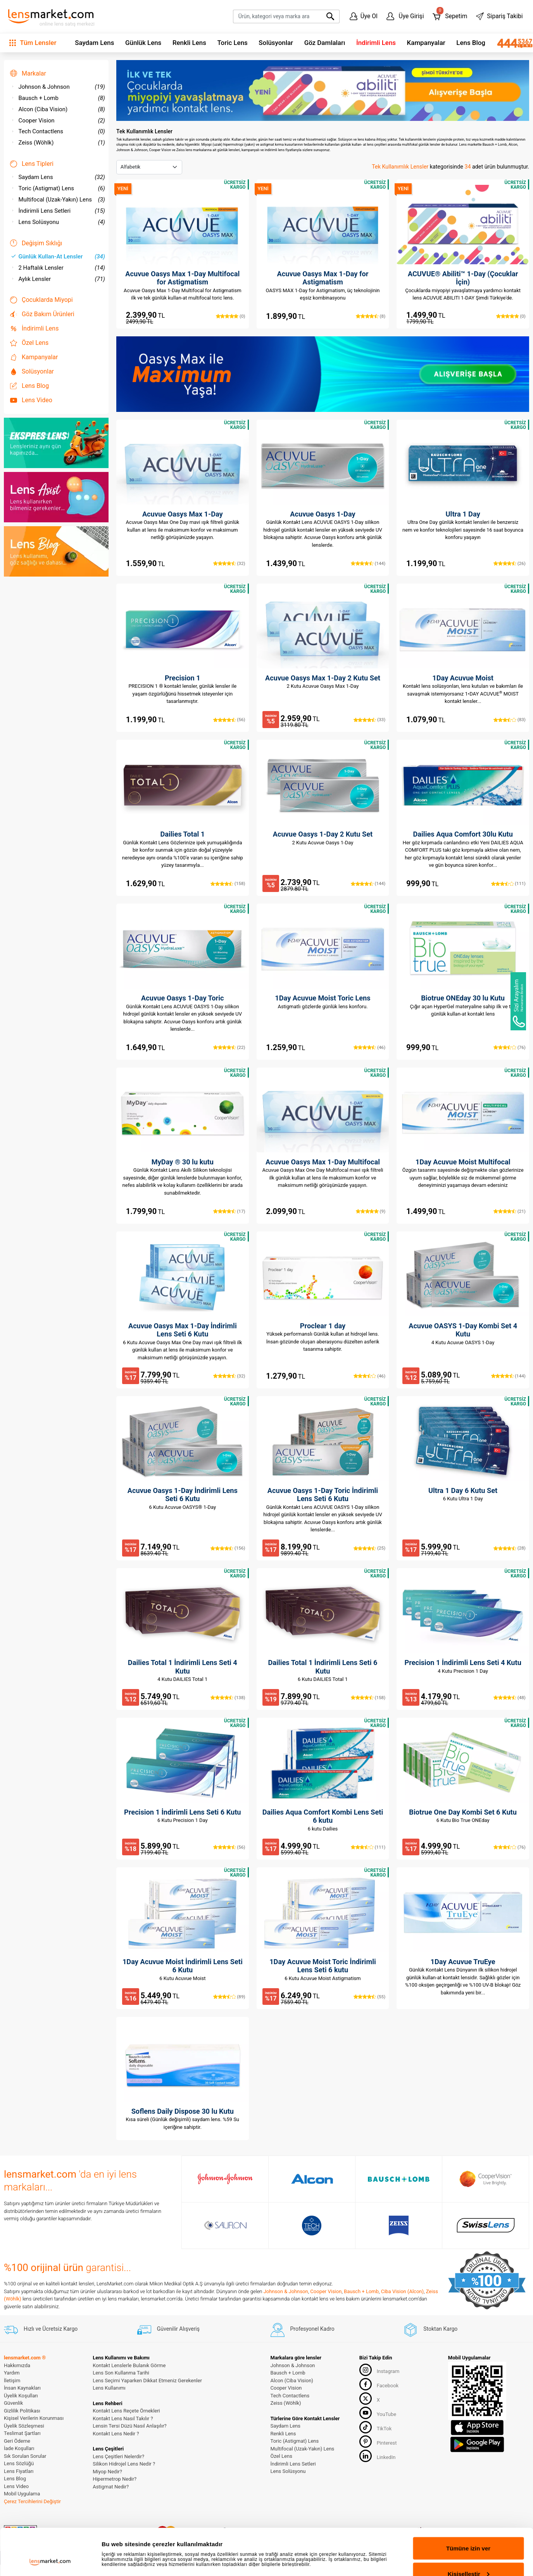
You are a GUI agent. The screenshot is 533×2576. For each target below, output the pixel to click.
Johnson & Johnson (58, 87)
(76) (509, 1047)
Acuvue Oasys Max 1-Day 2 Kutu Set (322, 678)
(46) (370, 1047)
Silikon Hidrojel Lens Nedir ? (124, 2464)
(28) (509, 1548)
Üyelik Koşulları (21, 2396)
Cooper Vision (58, 120)
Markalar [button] (28, 73)
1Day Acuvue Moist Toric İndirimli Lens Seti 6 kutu (322, 1966)
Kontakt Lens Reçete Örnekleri (126, 2411)
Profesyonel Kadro (303, 2329)
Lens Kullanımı (109, 2388)
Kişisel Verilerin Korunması (34, 2418)
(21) (509, 1211)
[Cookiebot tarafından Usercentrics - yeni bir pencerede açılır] (50, 2561)
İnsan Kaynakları (22, 2388)
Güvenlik (13, 2403)
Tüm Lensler (32, 42)
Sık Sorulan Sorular (25, 2456)
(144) (368, 563)
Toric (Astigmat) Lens (58, 188)
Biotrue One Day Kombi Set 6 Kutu (463, 1812)
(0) (230, 316)
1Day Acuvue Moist (462, 678)
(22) (229, 1047)
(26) (509, 563)
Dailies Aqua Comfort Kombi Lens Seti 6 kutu (322, 1816)
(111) (508, 883)
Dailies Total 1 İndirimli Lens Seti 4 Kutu (182, 1666)
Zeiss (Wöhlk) (58, 142)
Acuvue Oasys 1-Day (322, 514)
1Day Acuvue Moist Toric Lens (322, 998)
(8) (370, 316)
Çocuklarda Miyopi (41, 299)
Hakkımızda (17, 2365)
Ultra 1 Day (463, 514)
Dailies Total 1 (182, 834)
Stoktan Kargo (430, 2329)
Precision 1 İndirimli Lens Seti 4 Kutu (462, 1662)
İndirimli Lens (376, 42)
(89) (229, 1996)
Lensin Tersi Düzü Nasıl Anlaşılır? (130, 2426)
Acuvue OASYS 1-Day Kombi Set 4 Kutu (463, 1330)
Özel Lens (29, 342)
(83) (509, 719)
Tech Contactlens (58, 131)
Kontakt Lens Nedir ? (116, 2434)
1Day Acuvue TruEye (463, 1962)
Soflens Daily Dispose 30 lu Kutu (182, 2111)
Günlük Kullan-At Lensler (58, 256)
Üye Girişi (405, 16)
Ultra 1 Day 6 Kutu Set (462, 1490)
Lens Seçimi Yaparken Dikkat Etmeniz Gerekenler (147, 2380)
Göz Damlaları (324, 42)
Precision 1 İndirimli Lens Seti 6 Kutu (182, 1812)
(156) (227, 1548)
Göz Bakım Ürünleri (42, 314)
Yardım (12, 2373)
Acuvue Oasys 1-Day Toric (182, 998)
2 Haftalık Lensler (58, 267)
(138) (227, 1697)
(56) (229, 719)
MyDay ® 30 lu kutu (183, 1162)
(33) (370, 719)
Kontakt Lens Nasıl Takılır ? (123, 2418)
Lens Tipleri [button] (31, 163)
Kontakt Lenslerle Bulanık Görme (129, 2365)
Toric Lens (232, 42)
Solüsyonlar (276, 42)
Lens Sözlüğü (19, 2463)
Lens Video (31, 400)
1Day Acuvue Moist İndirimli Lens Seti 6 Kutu (182, 1966)
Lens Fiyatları (19, 2471)
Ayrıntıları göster (125, 2539)
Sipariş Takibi (499, 16)
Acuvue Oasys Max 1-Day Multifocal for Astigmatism (182, 278)
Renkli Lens (189, 42)
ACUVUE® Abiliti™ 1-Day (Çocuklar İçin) (463, 278)
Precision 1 (182, 678)
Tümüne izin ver (468, 2504)
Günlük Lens (143, 42)
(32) (229, 563)
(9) (370, 1211)
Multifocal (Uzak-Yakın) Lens (58, 199)
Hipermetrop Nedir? (114, 2479)
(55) (370, 1996)
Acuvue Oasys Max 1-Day (182, 514)
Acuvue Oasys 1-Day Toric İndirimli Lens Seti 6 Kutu (322, 1494)
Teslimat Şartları (22, 2433)
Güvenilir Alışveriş (168, 2329)
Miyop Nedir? (107, 2471)
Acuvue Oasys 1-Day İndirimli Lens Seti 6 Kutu (183, 1494)
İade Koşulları (19, 2448)
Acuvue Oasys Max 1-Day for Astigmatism (323, 278)
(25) (370, 1548)
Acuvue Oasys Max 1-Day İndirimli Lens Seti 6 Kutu (182, 1330)
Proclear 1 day (322, 1326)
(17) (229, 1211)
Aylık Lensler (58, 279)
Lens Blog (470, 42)
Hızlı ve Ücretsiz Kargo (41, 2329)
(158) (227, 883)
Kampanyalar (426, 42)
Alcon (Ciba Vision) (58, 109)
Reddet (468, 2555)
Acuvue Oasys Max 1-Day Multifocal (323, 1162)
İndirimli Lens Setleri (58, 211)
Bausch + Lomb (58, 98)
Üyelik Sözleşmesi (24, 2426)
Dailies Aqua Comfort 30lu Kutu (462, 834)
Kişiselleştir (469, 2530)
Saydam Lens (94, 42)
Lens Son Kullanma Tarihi (121, 2373)
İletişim (12, 2380)
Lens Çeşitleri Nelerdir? (118, 2456)
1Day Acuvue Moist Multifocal (463, 1162)
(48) (509, 1697)
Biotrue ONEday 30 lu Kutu (463, 998)
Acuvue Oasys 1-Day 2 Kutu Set (323, 834)
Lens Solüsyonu (58, 222)
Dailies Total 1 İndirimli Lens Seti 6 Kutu (322, 1666)
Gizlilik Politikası (22, 2411)
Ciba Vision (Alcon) (402, 2291)
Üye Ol (364, 16)
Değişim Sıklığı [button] (36, 243)
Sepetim (450, 14)
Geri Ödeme (17, 2441)
